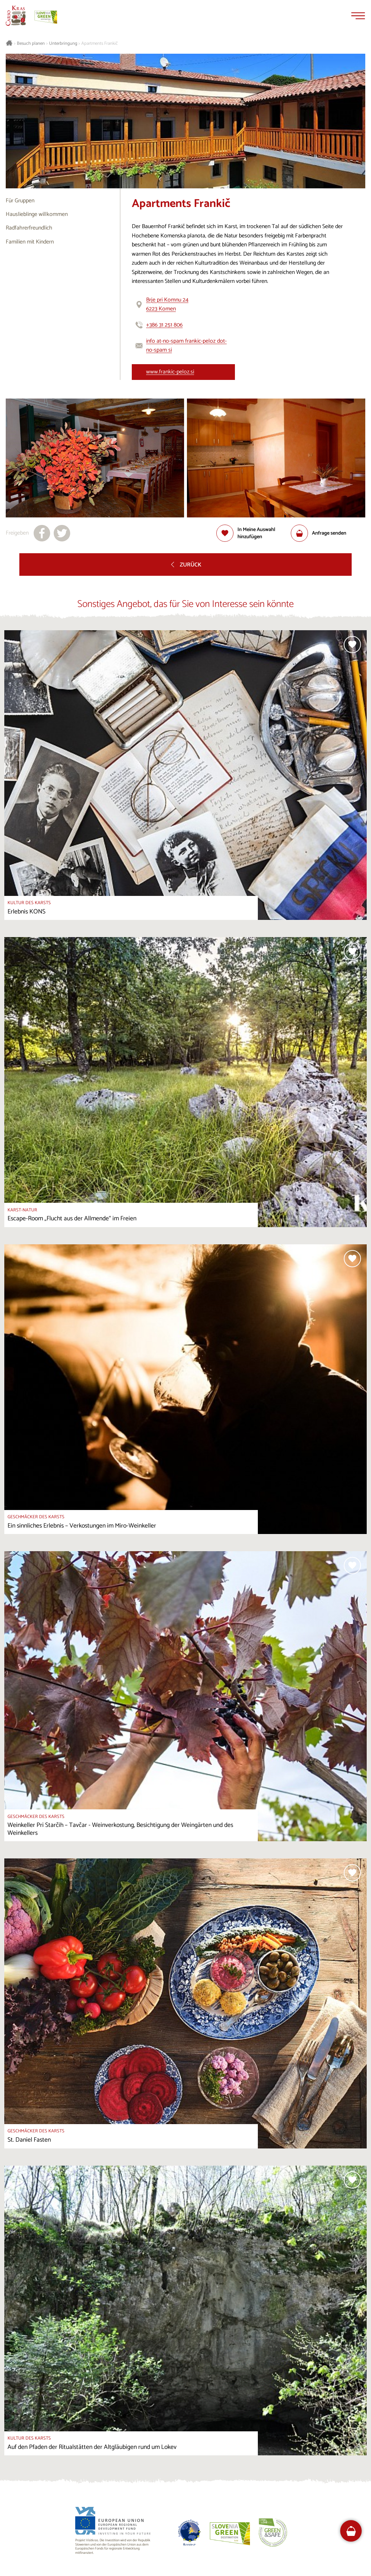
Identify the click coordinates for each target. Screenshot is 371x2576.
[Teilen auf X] (62, 533)
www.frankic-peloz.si (170, 372)
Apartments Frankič (99, 43)
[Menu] (358, 16)
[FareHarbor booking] (351, 2531)
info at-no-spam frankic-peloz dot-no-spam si (186, 345)
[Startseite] (16, 16)
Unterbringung (63, 43)
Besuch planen (31, 43)
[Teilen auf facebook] (41, 533)
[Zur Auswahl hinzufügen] (253, 533)
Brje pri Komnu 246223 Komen (167, 304)
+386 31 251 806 (164, 325)
